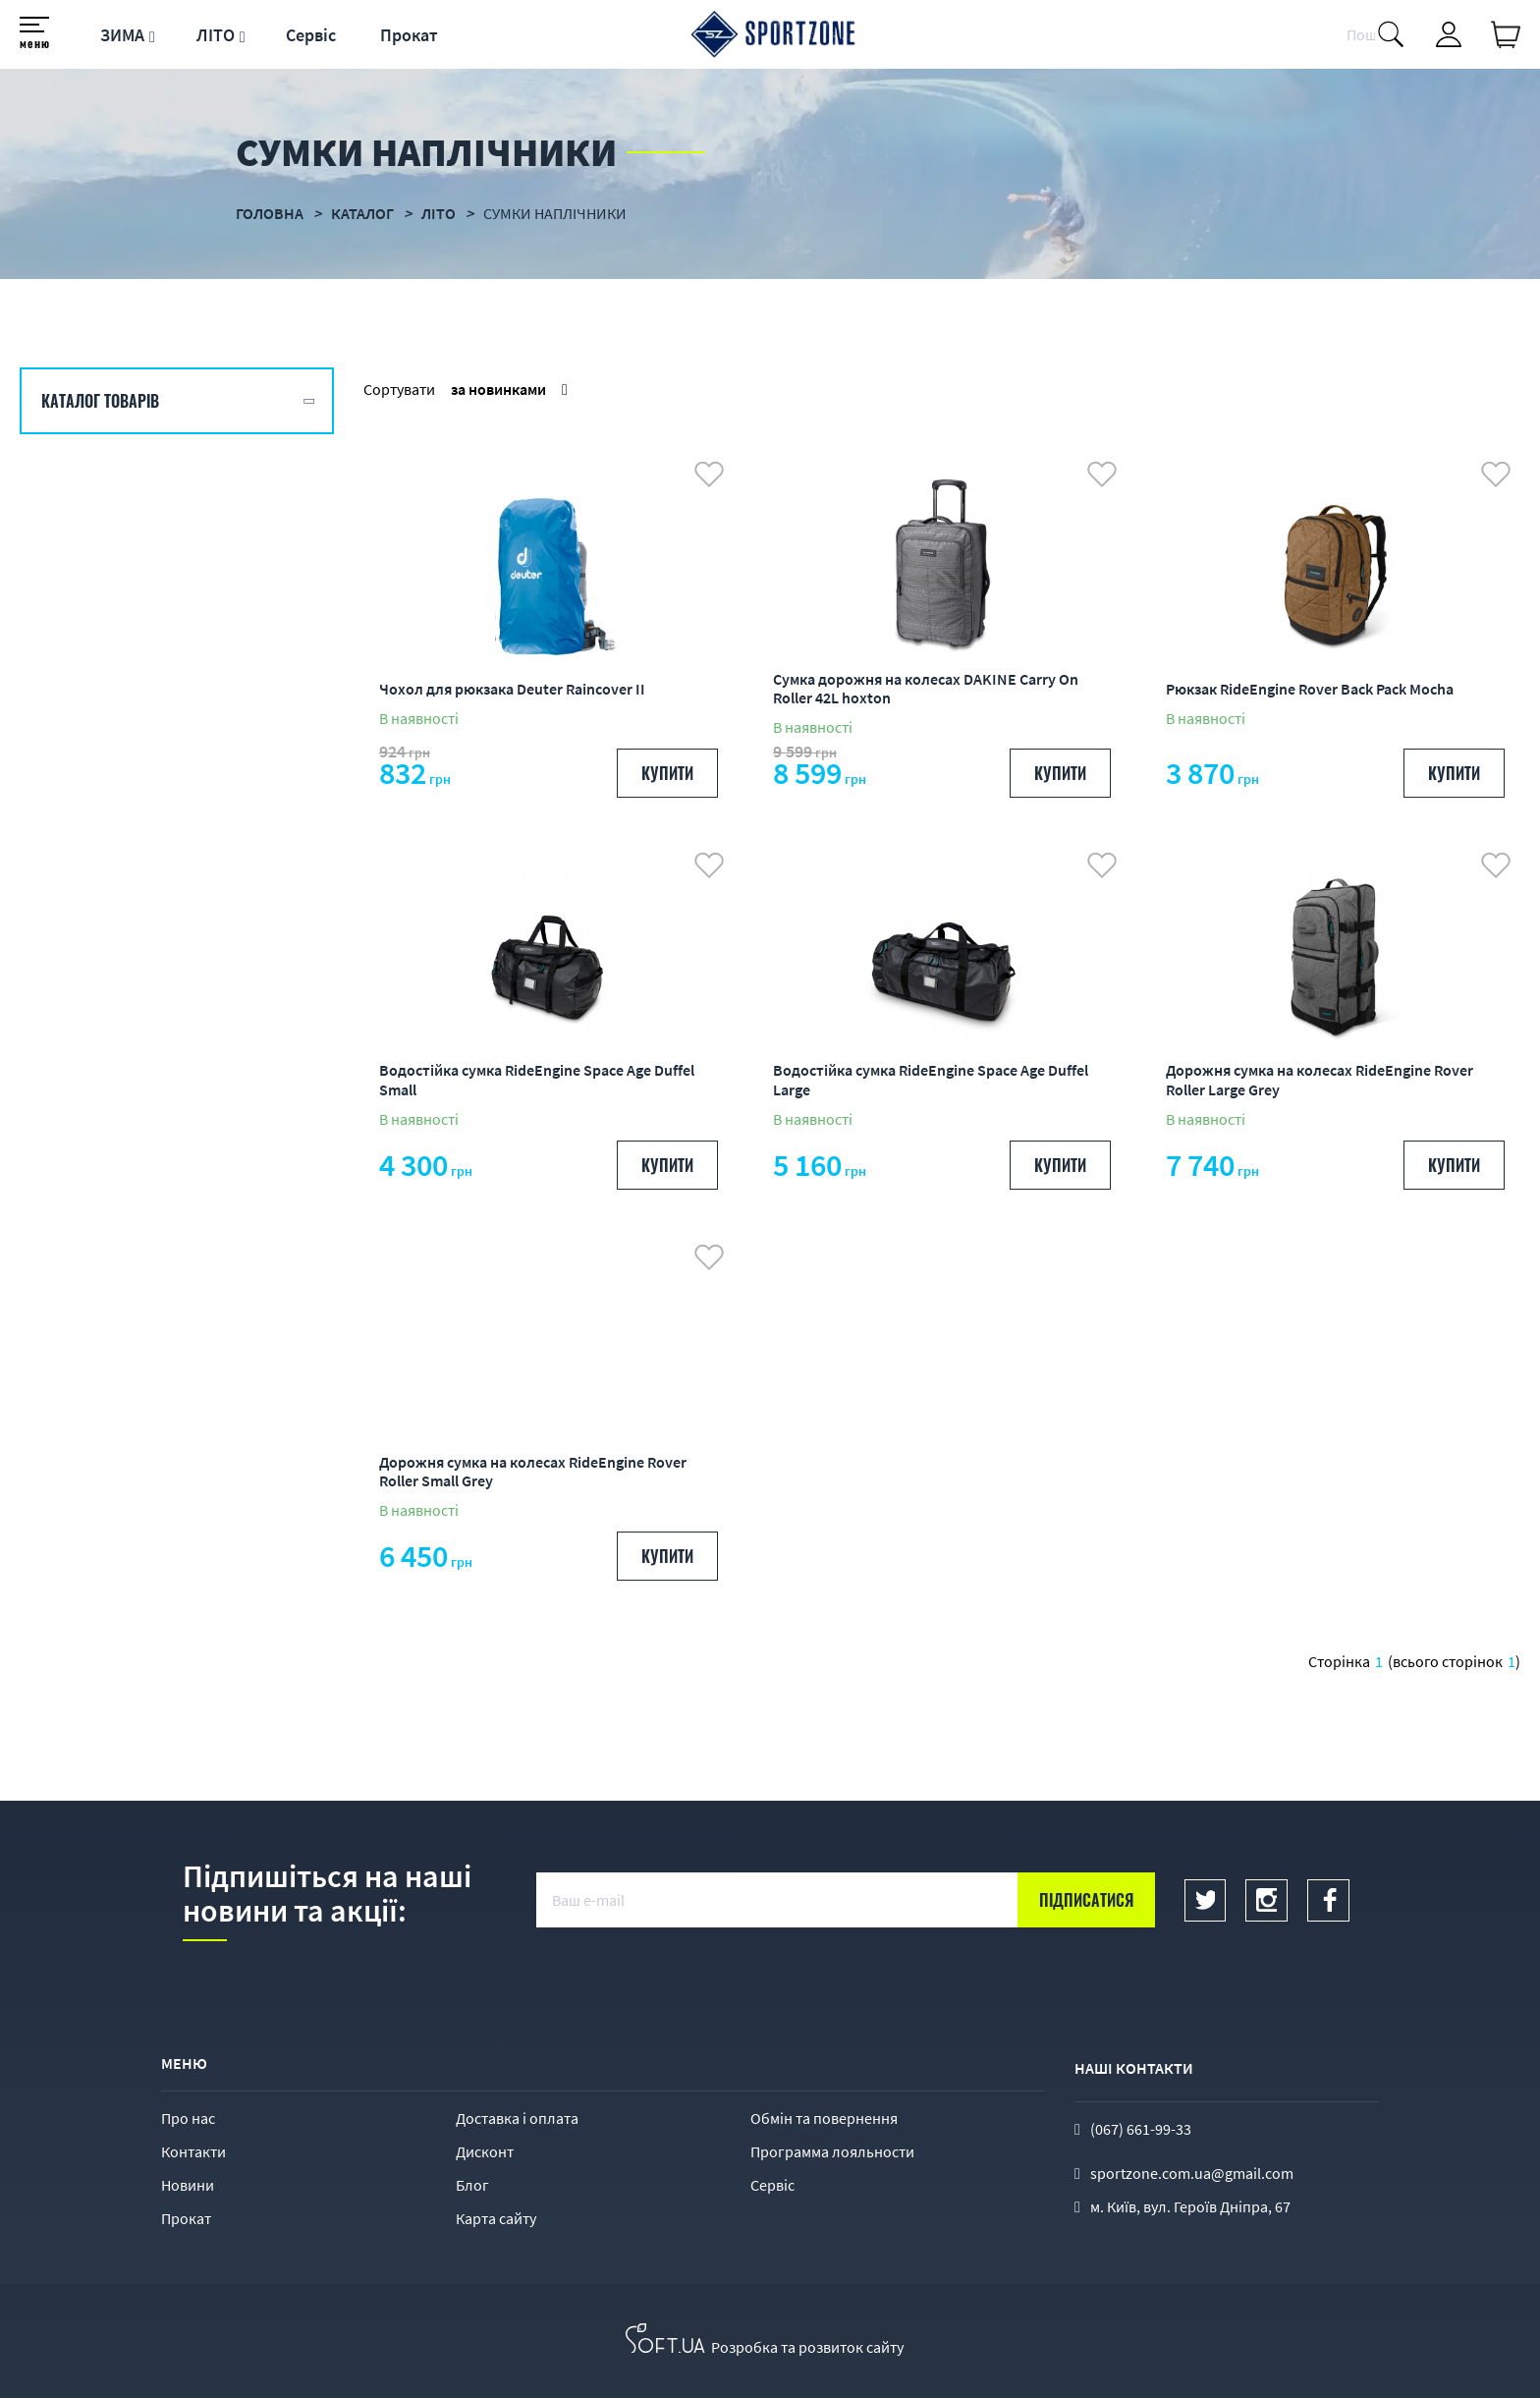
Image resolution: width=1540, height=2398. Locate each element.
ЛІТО (215, 35)
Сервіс (311, 35)
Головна (269, 213)
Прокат (409, 35)
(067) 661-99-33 (1140, 2129)
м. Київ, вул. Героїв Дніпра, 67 (1190, 2206)
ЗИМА (122, 35)
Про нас (188, 2118)
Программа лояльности (832, 2151)
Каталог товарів (100, 401)
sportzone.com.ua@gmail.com (1191, 2173)
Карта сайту (496, 2218)
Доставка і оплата (517, 2118)
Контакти (193, 2151)
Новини (187, 2185)
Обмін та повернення (824, 2118)
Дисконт (485, 2151)
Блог (472, 2185)
